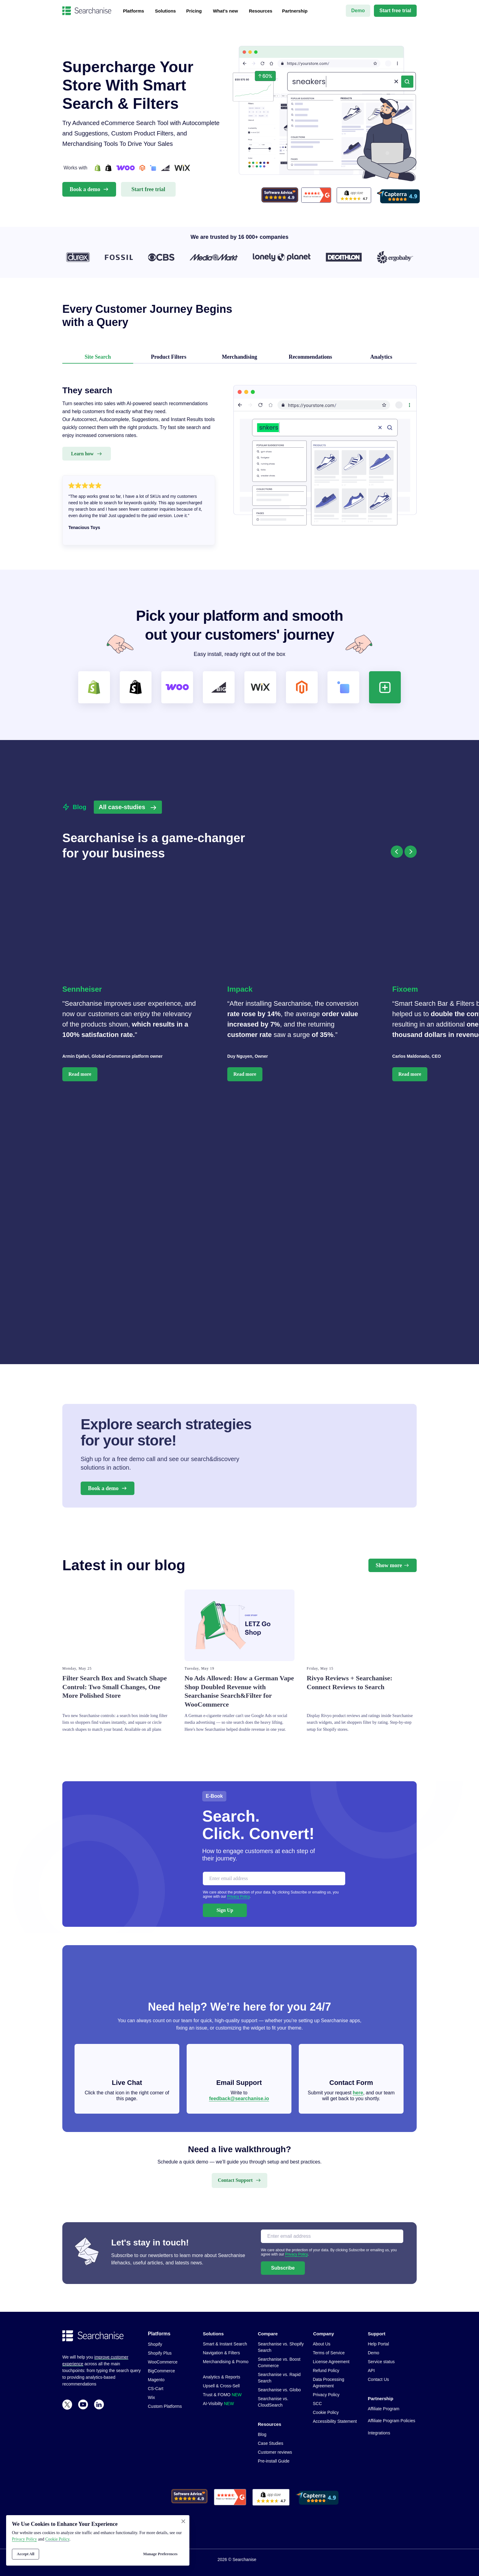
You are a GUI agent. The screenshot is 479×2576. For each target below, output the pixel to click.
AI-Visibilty (218, 2403)
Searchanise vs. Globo (279, 2389)
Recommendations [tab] (310, 357)
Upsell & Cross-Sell (221, 2385)
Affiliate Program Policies (391, 2420)
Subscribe (282, 2268)
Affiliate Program (383, 2408)
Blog (262, 2434)
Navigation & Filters (221, 2352)
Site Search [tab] (98, 357)
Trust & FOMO (222, 2394)
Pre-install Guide (274, 2461)
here (358, 2092)
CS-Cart (155, 2388)
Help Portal (378, 2343)
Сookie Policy (57, 2539)
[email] (274, 1878)
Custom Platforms (165, 2406)
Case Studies (270, 2443)
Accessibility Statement (335, 2421)
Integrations (379, 2432)
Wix (151, 2397)
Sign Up (225, 1910)
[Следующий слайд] (410, 852)
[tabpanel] (239, 471)
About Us (322, 2343)
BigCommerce (161, 2370)
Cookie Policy (326, 2412)
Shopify (155, 2344)
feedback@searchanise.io (239, 2098)
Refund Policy (326, 2370)
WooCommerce (162, 2361)
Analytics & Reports (221, 2376)
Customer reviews (275, 2452)
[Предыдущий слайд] (397, 852)
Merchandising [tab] (239, 357)
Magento (156, 2379)
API (371, 2370)
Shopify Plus (160, 2353)
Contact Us (378, 2379)
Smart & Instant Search (225, 2343)
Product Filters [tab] (168, 357)
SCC (317, 2403)
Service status (381, 2361)
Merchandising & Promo (225, 2361)
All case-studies (122, 807)
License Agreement (331, 2361)
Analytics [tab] (381, 357)
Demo (373, 2352)
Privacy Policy (238, 1896)
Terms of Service (329, 2352)
